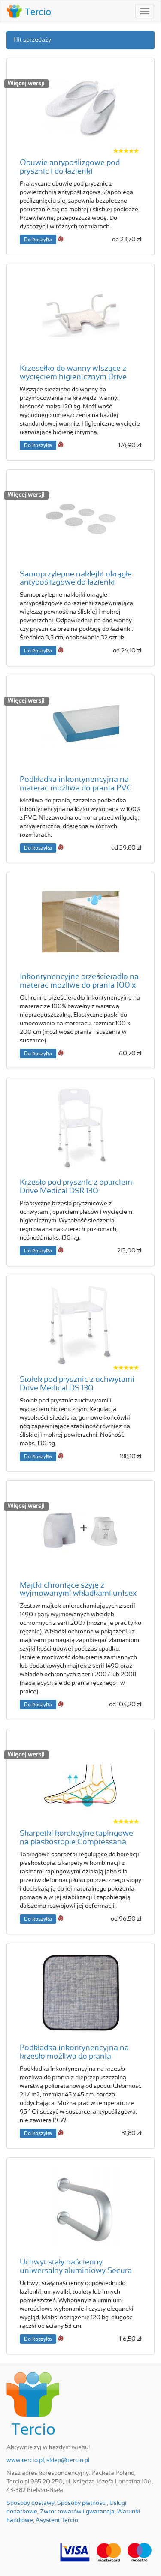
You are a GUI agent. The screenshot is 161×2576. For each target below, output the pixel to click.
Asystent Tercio (57, 2520)
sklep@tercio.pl (67, 2460)
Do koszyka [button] (38, 239)
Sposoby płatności (82, 2503)
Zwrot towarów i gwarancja (77, 2512)
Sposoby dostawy (30, 2503)
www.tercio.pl (25, 2460)
